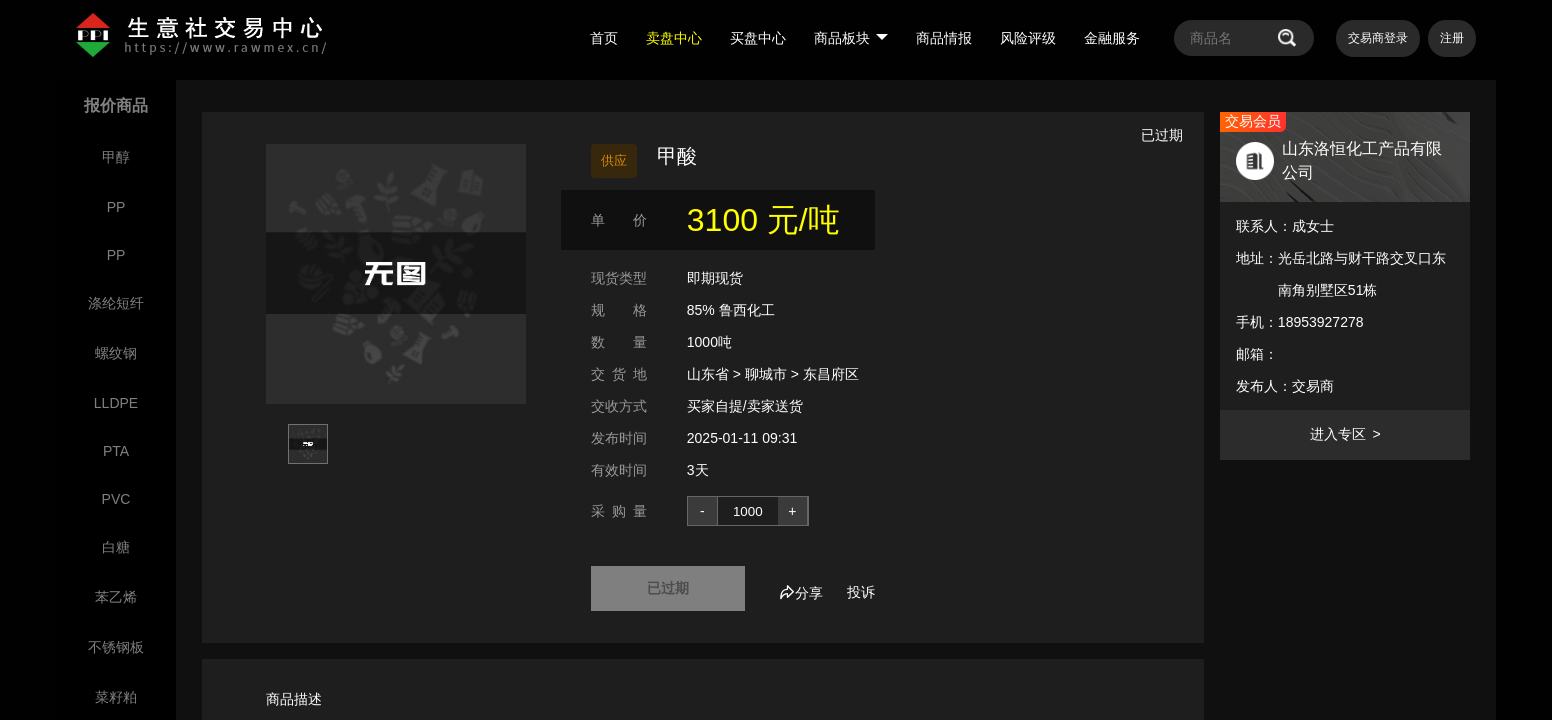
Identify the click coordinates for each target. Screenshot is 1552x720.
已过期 (668, 588)
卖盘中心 (674, 38)
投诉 (861, 592)
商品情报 (944, 38)
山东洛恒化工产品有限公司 (1362, 160)
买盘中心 (758, 38)
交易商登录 (1378, 38)
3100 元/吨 (763, 220)
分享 (801, 593)
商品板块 (851, 38)
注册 (1452, 38)
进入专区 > (1345, 434)
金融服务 (1112, 38)
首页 (604, 38)
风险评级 (1028, 38)
